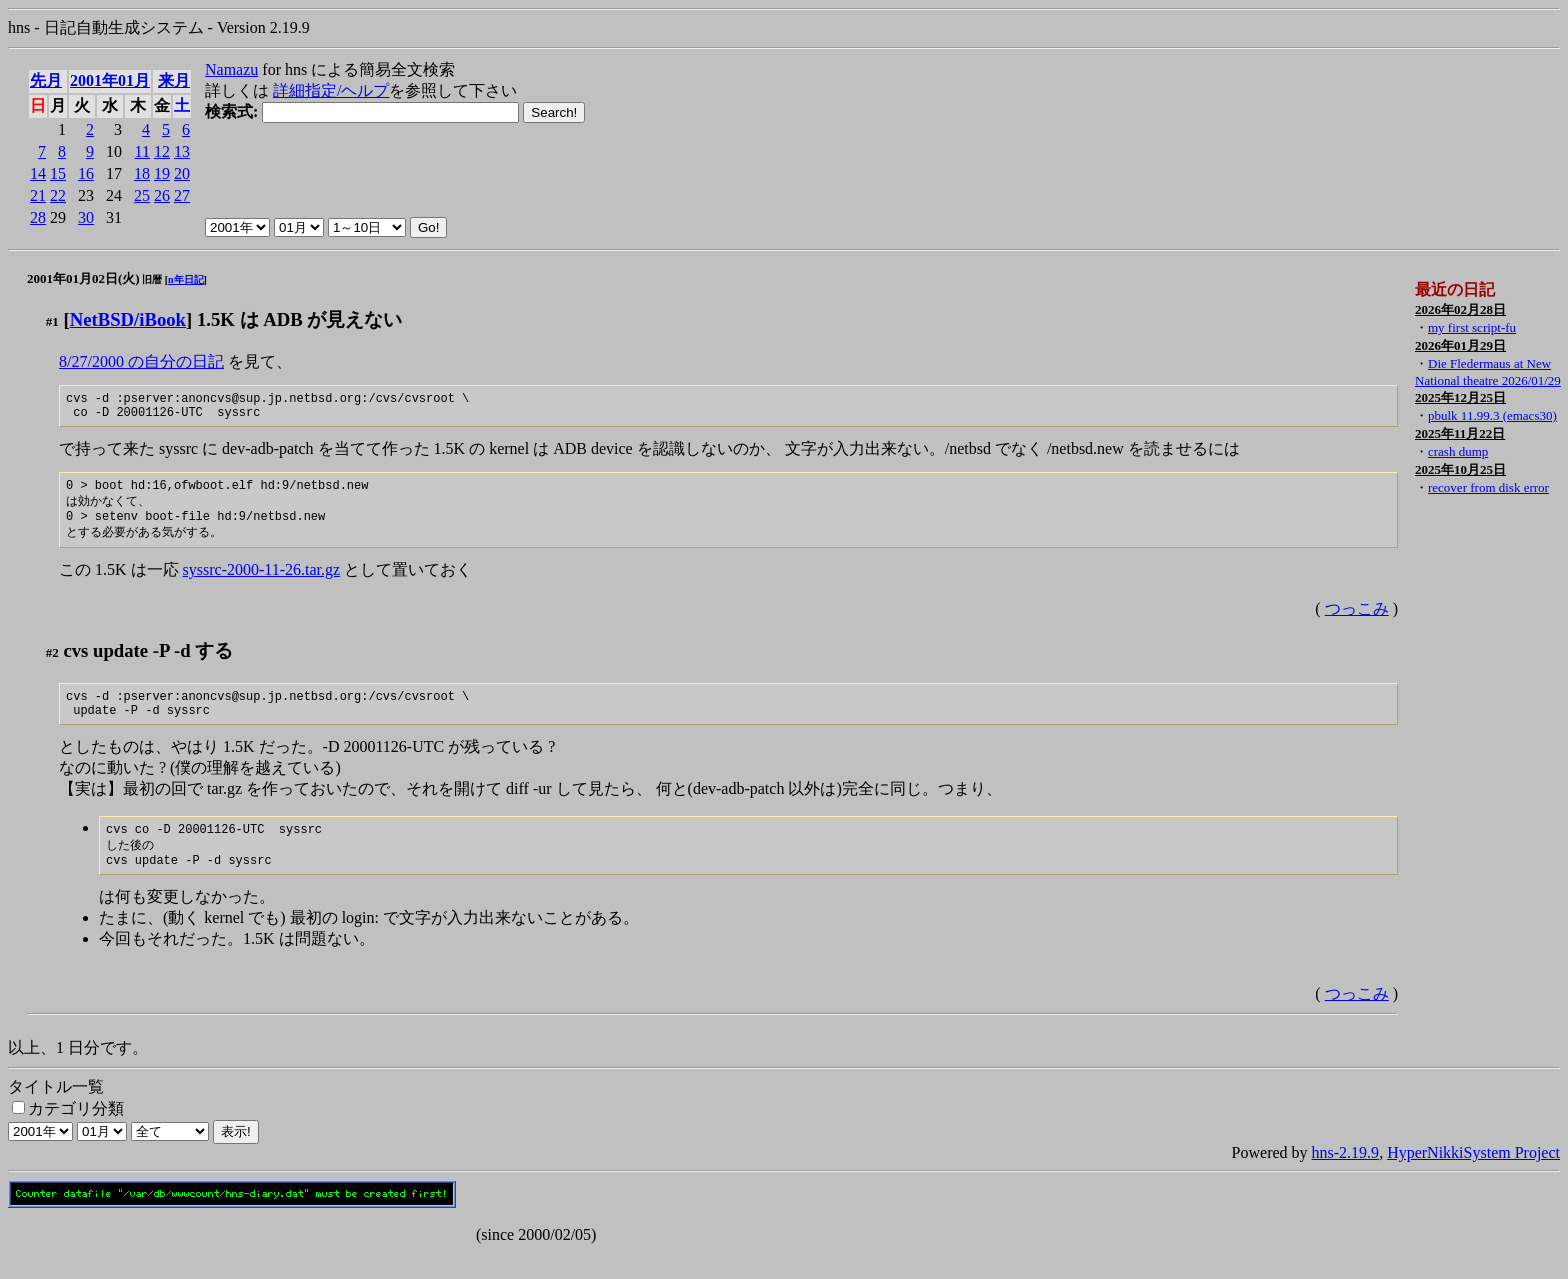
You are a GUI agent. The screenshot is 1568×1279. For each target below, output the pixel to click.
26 (162, 195)
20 (182, 173)
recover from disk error (1488, 487)
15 (58, 173)
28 (38, 217)
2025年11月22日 (1460, 433)
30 (86, 217)
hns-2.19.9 (1346, 1179)
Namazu (231, 69)
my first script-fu (1472, 327)
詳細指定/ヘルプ (331, 90)
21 (38, 195)
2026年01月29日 (1460, 345)
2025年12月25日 (1460, 397)
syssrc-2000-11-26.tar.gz (262, 583)
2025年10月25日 (1460, 469)
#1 (52, 321)
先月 (46, 80)
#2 (52, 666)
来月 (174, 80)
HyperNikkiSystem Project (1473, 1179)
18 (142, 173)
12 (162, 151)
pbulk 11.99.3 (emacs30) (1492, 415)
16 (86, 173)
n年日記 (186, 279)
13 (182, 151)
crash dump (1458, 451)
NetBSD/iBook (128, 319)
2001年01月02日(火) (83, 278)
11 (142, 151)
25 (142, 195)
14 (38, 173)
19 (162, 173)
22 (58, 195)
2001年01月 (110, 80)
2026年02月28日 (1460, 309)
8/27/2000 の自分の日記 (141, 361)
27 (182, 195)
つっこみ (1357, 622)
